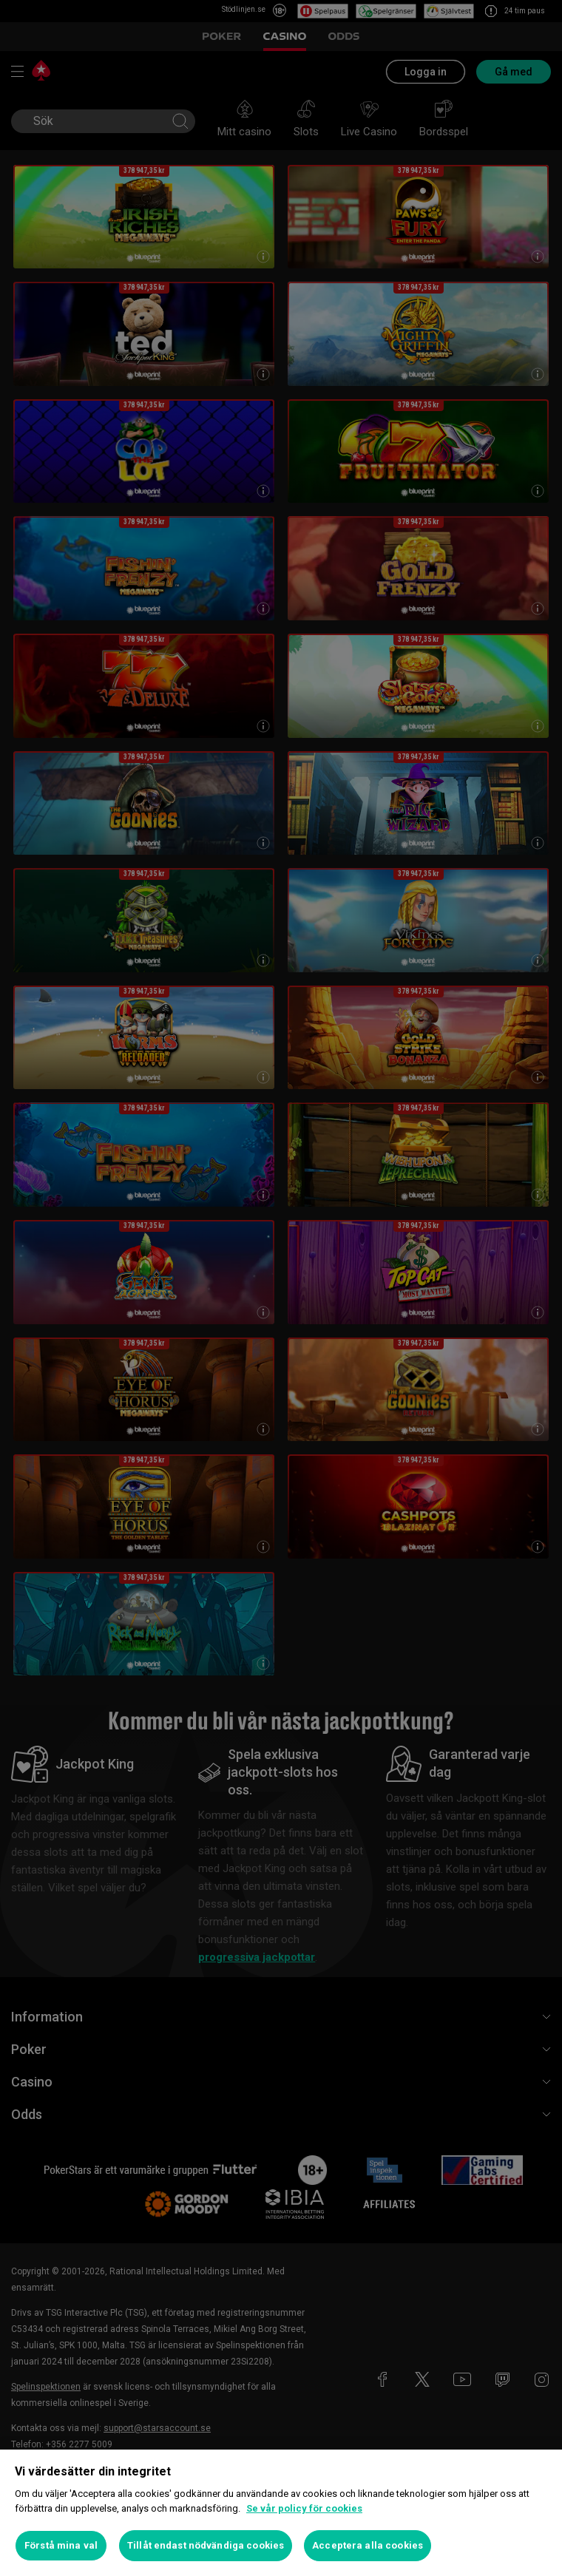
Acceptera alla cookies (367, 2545)
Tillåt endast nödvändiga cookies (205, 2545)
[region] (281, 2513)
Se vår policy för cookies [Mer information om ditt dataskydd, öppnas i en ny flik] (304, 2508)
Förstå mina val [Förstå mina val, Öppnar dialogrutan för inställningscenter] (61, 2545)
